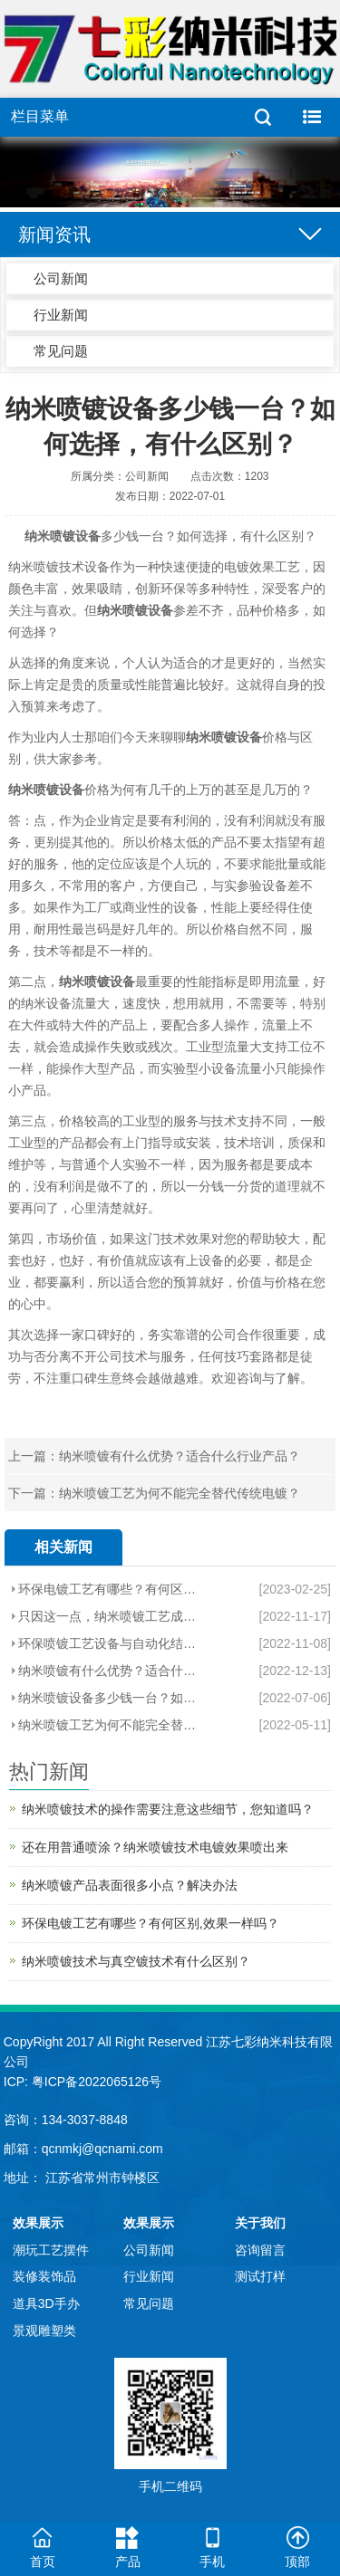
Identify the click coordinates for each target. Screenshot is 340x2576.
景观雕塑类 (44, 2330)
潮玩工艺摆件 (51, 2250)
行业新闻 (61, 314)
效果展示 (38, 2223)
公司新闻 (61, 278)
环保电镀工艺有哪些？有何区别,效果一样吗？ (112, 1589)
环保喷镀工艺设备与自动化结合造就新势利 (112, 1643)
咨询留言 (260, 2250)
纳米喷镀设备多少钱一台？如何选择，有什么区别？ (112, 1697)
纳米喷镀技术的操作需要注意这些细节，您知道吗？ (168, 1809)
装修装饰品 (44, 2276)
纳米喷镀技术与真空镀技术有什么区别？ (136, 1961)
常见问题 (61, 351)
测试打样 (260, 2276)
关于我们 (260, 2223)
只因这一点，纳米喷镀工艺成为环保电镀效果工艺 (112, 1616)
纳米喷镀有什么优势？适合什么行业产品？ (179, 1456)
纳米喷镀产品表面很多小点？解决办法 (130, 1885)
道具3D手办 (46, 2303)
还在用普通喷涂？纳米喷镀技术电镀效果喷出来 (155, 1847)
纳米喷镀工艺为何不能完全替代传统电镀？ (179, 1493)
